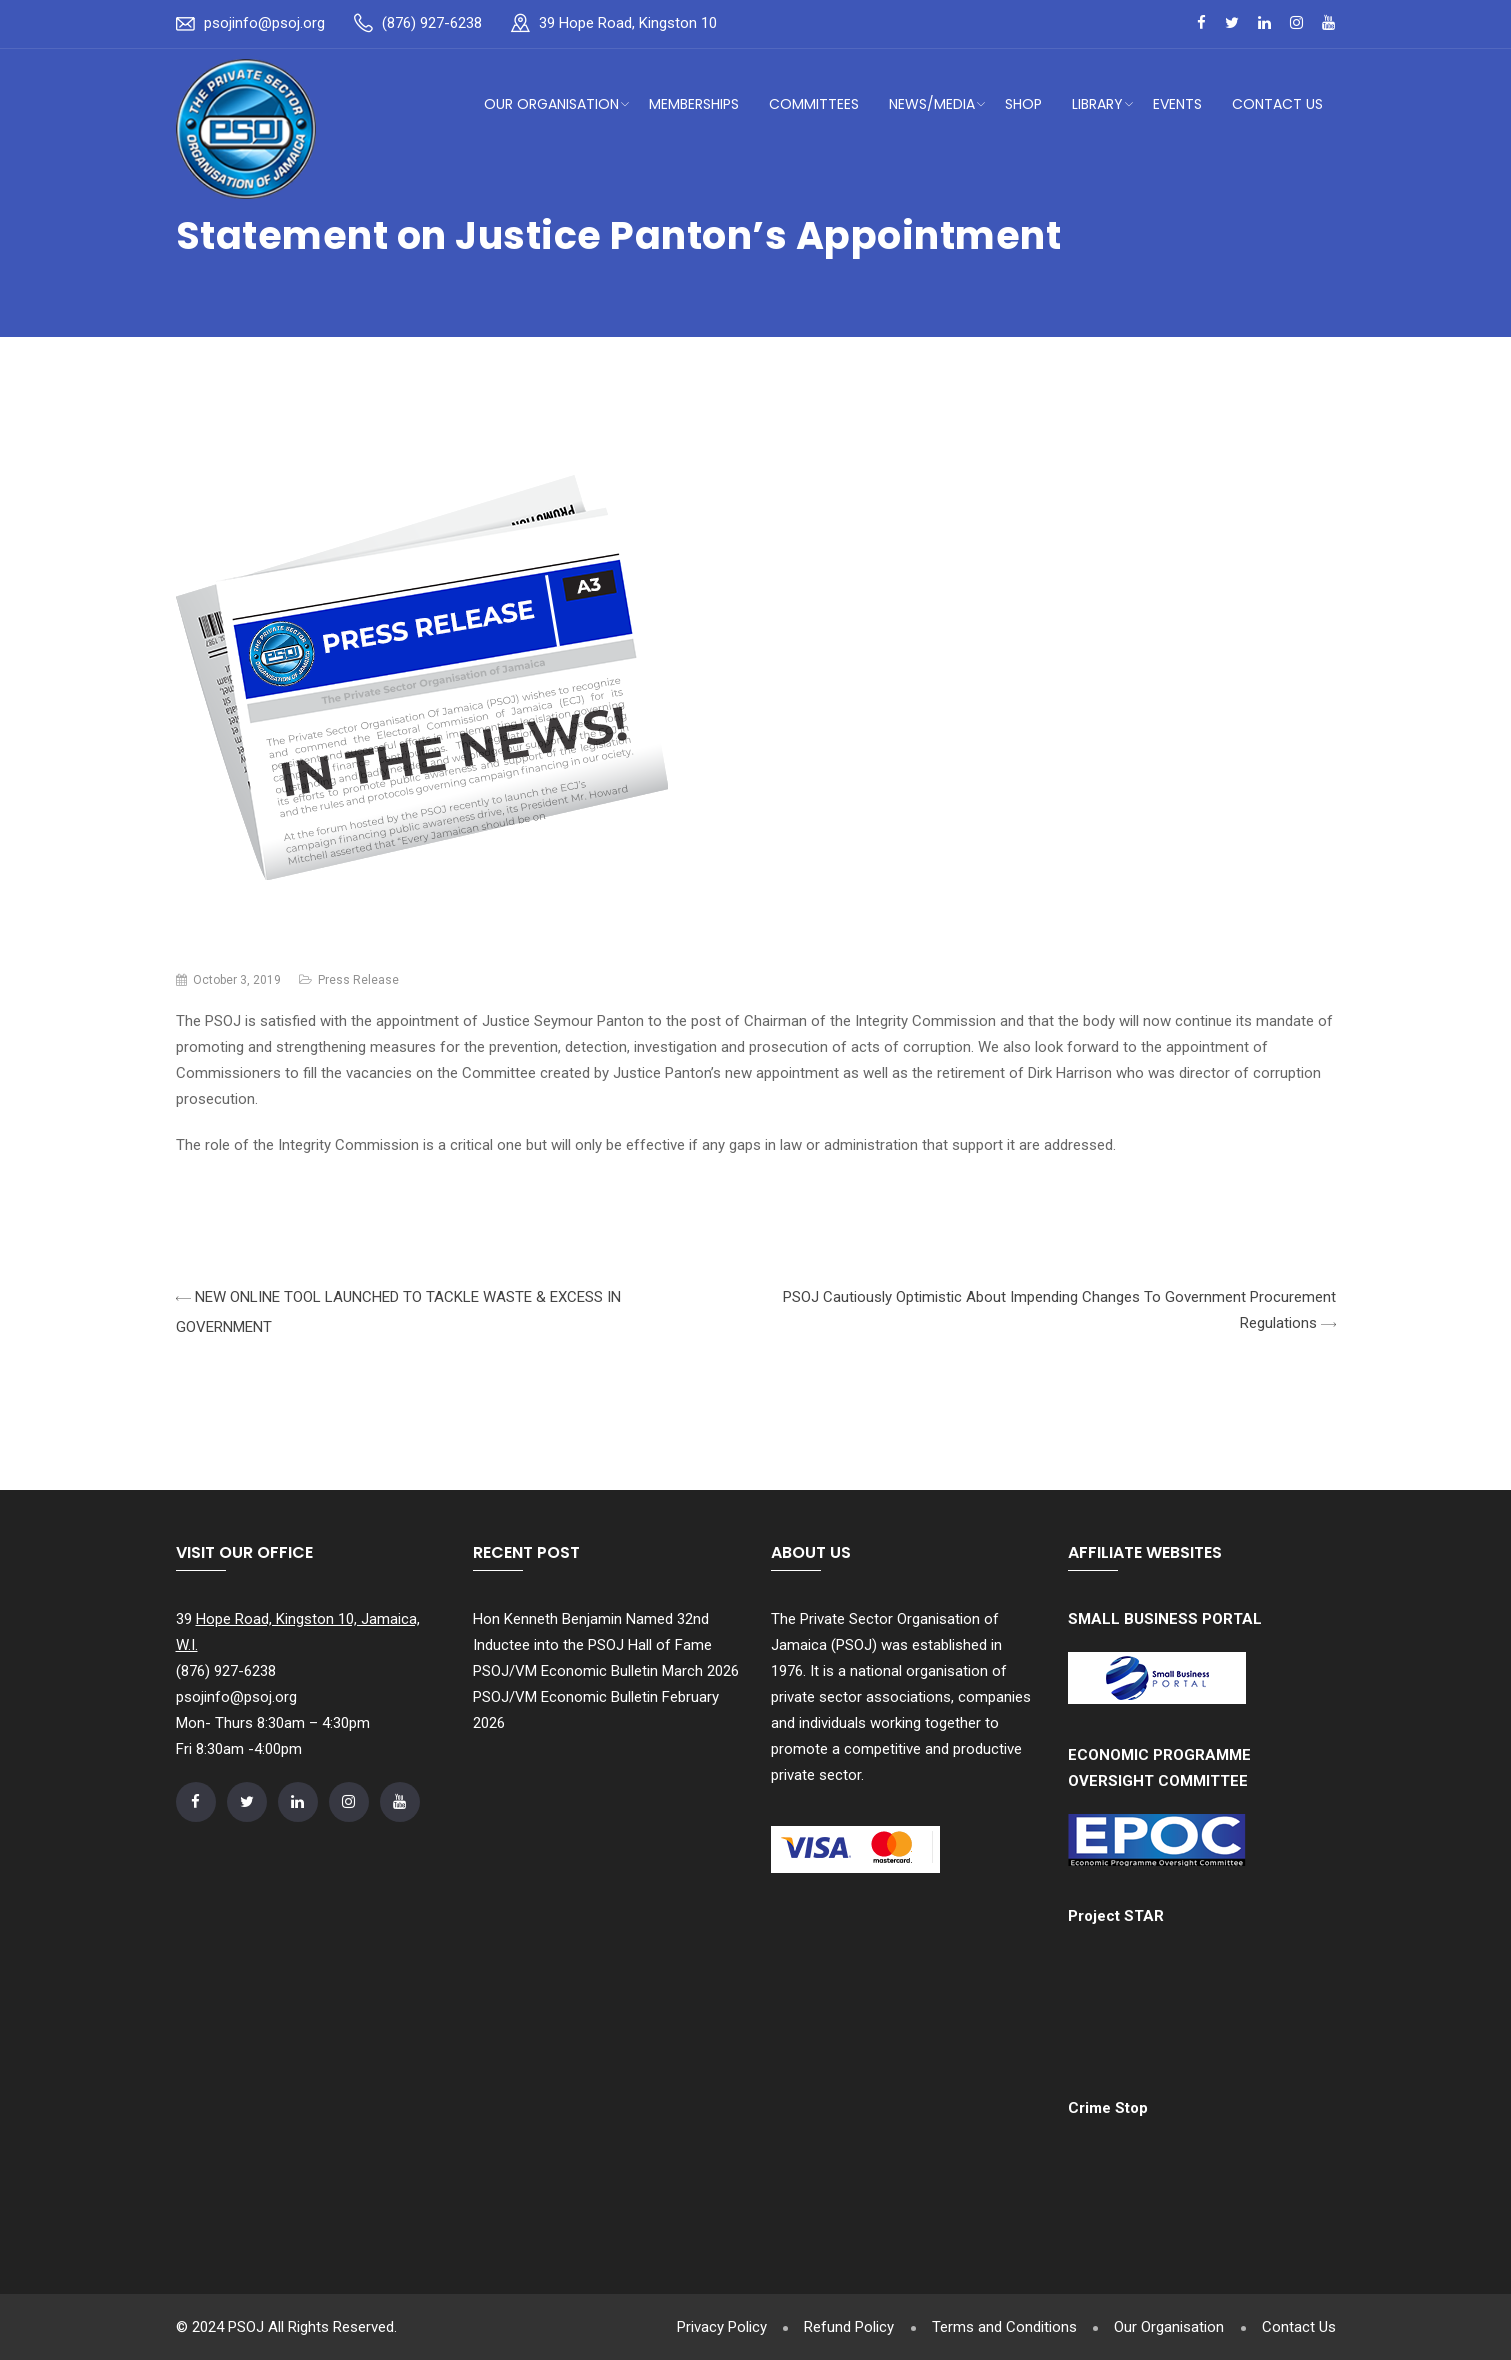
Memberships (694, 104)
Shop (1023, 104)
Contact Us (1277, 104)
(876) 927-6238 (432, 23)
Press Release (358, 980)
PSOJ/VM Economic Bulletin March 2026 (606, 1671)
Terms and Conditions (999, 2327)
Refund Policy (842, 2327)
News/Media (932, 104)
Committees (814, 104)
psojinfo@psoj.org (264, 23)
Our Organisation (551, 104)
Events (1177, 104)
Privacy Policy (712, 2327)
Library (1097, 104)
